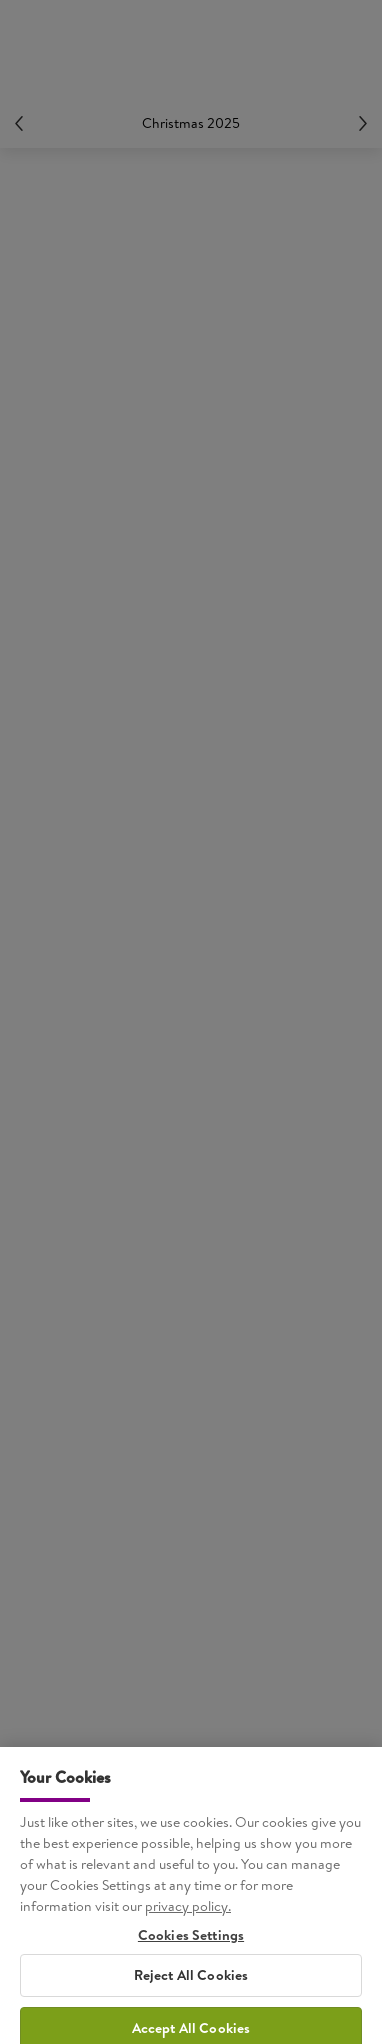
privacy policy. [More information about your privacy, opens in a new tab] (188, 1917)
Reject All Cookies (191, 1986)
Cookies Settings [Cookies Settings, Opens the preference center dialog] (191, 1946)
